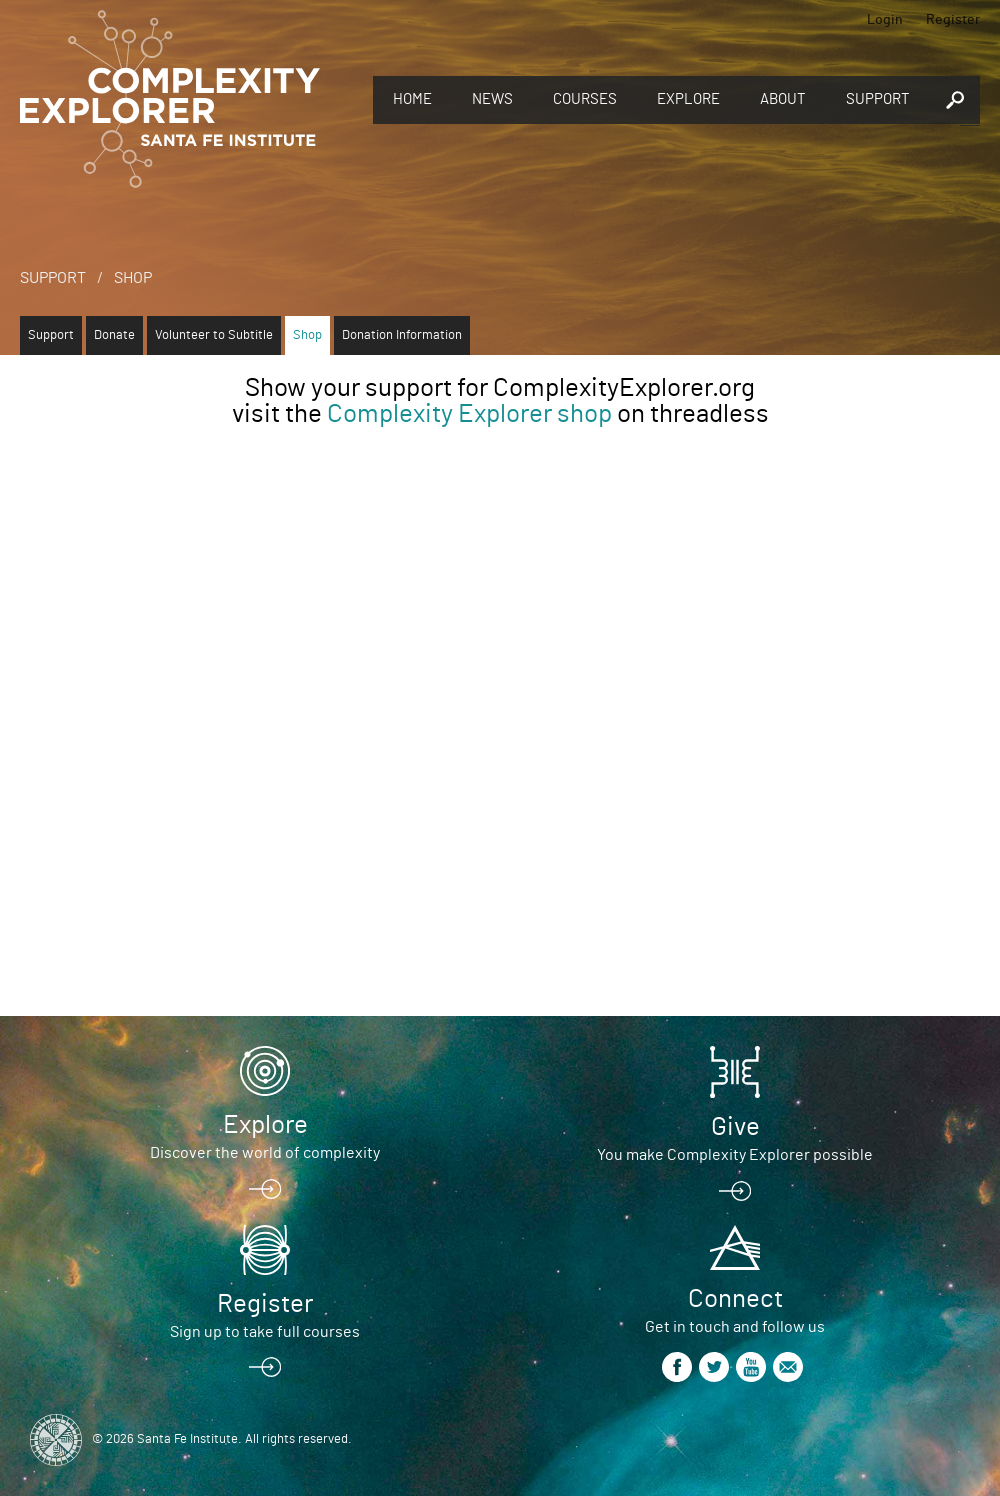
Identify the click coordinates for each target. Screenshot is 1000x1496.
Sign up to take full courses (265, 1332)
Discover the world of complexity (265, 1153)
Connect (735, 1299)
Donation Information (402, 335)
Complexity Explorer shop (469, 414)
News (492, 99)
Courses (585, 99)
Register (953, 20)
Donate (114, 335)
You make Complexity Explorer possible (735, 1155)
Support (878, 99)
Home (412, 99)
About (783, 99)
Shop (133, 278)
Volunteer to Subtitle (214, 335)
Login (885, 20)
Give (735, 1127)
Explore (688, 99)
